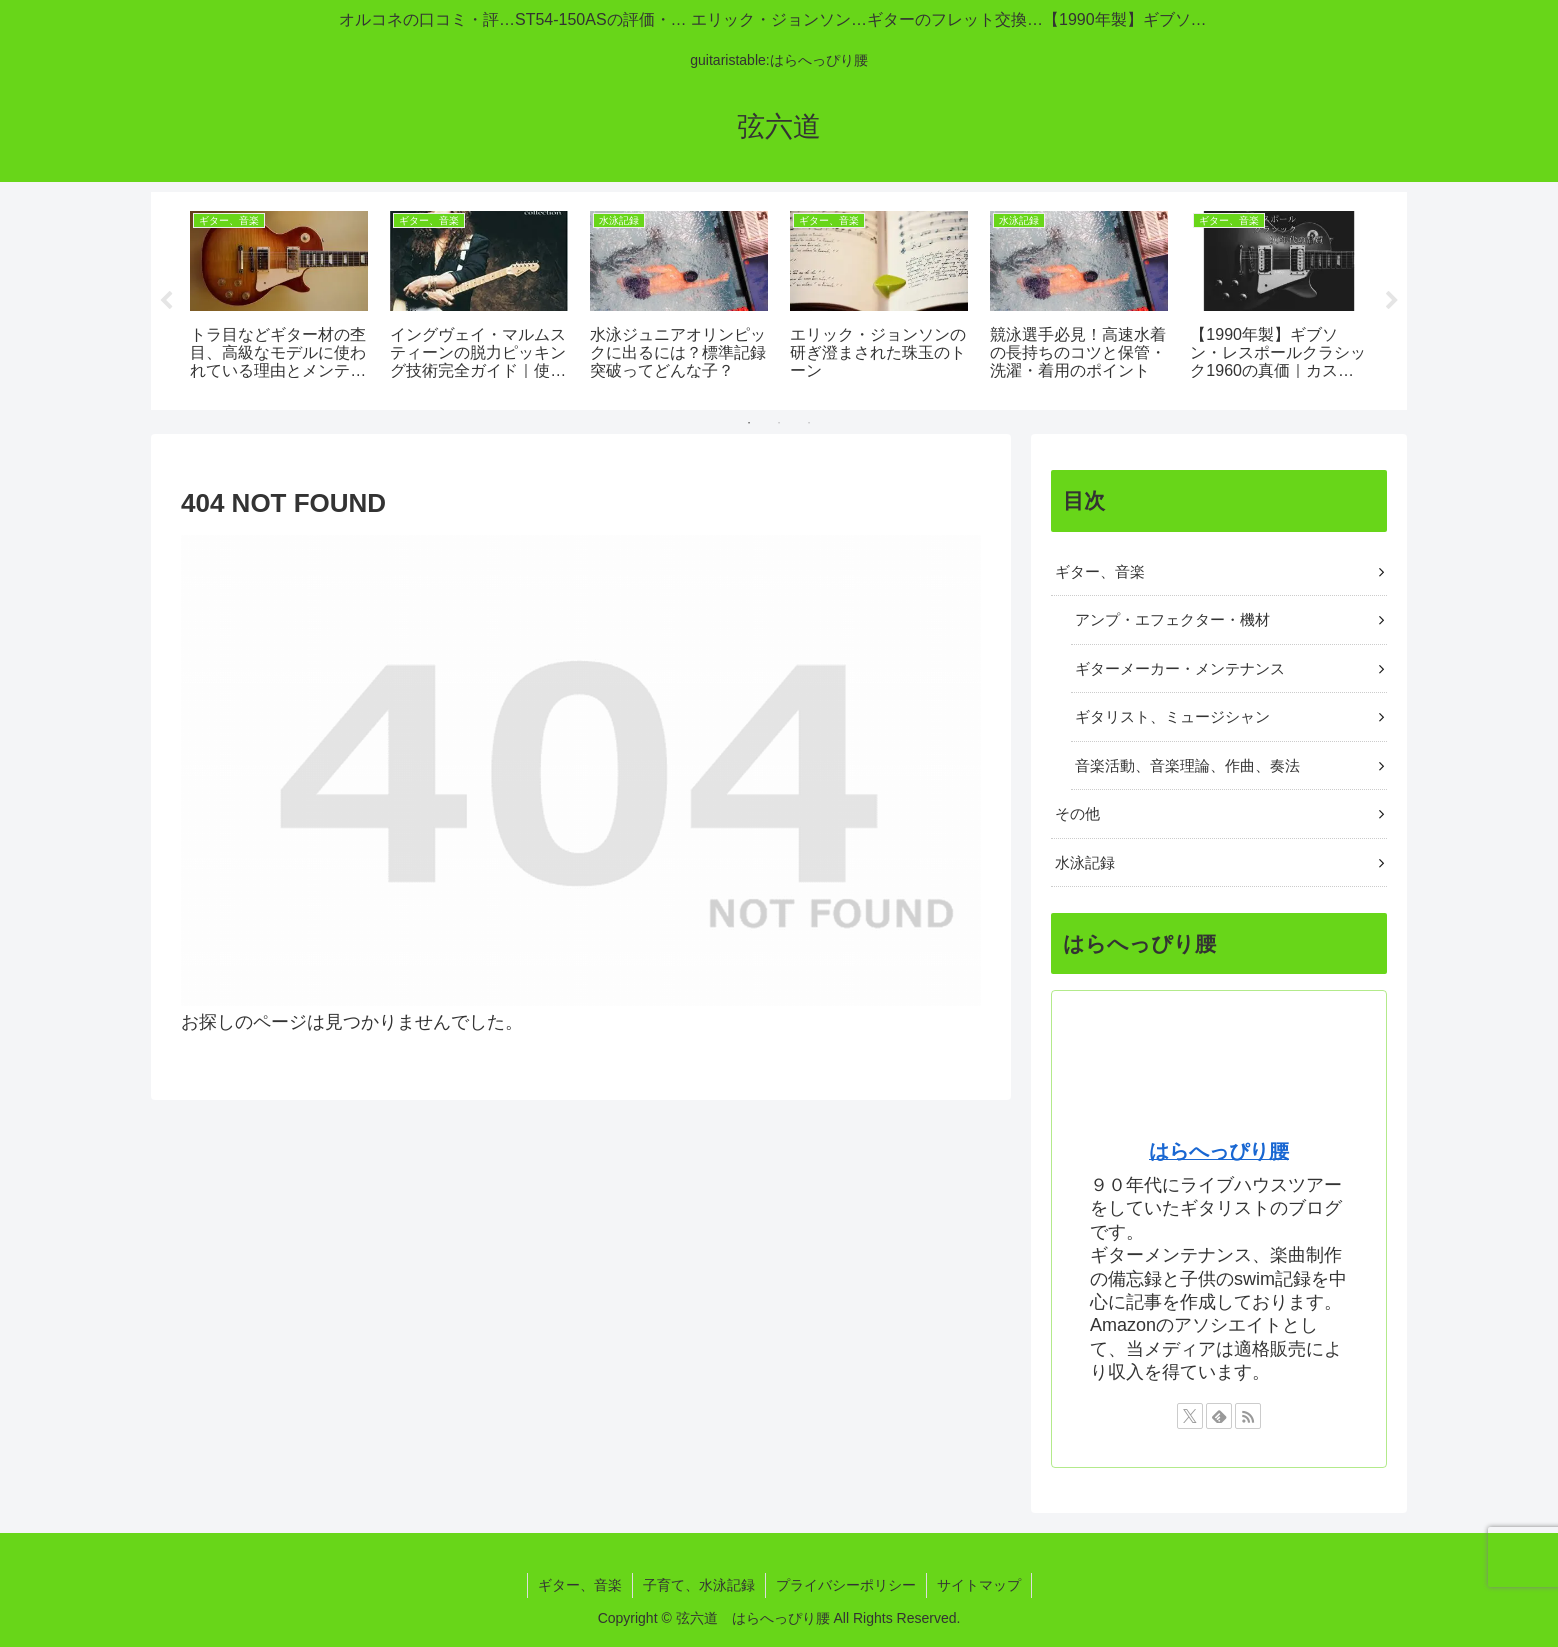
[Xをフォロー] (1190, 1416)
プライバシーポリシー (846, 1585)
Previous (166, 301)
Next (1392, 301)
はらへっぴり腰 (1219, 1152)
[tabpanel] (279, 297)
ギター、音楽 (580, 1585)
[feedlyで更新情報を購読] (1219, 1416)
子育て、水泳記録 (699, 1585)
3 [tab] (809, 423)
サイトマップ (979, 1585)
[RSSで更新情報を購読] (1248, 1416)
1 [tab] (749, 423)
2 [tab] (779, 423)
